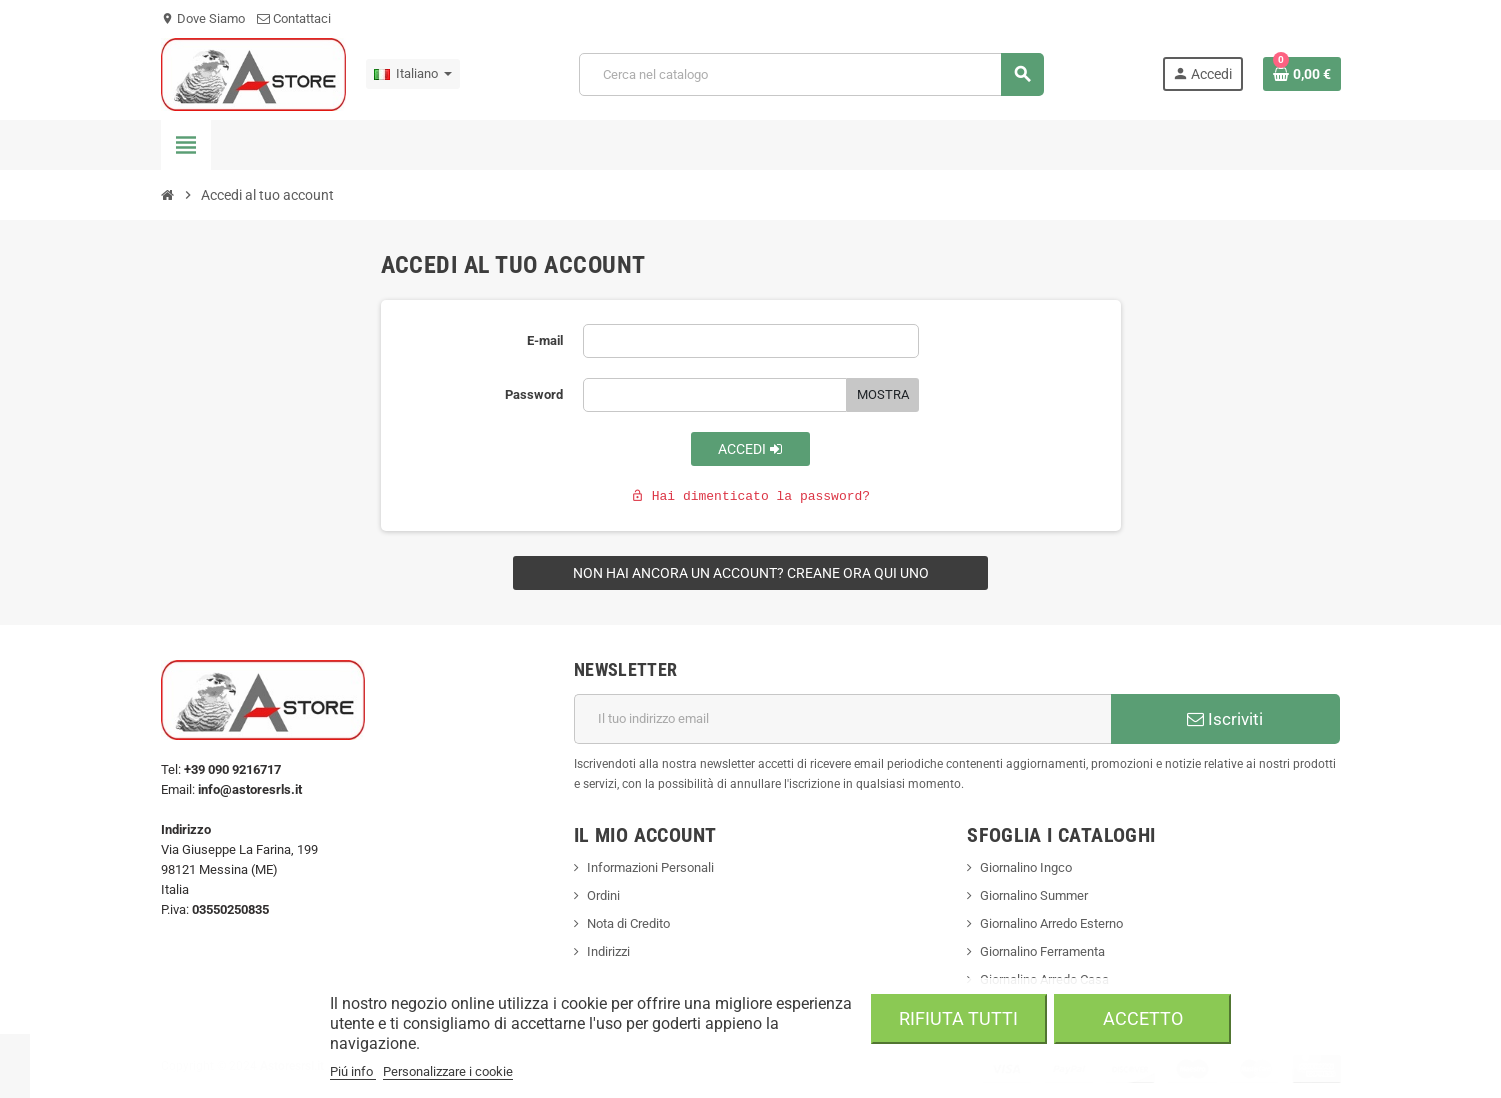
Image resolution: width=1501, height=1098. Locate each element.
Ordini (603, 895)
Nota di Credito (628, 923)
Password (534, 394)
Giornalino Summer (1034, 895)
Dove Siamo (203, 18)
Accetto (1143, 1018)
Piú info (353, 1071)
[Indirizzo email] (842, 719)
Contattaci (294, 18)
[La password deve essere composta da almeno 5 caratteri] (715, 395)
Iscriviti (1225, 719)
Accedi (750, 449)
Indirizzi (608, 951)
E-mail (545, 340)
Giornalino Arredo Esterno (1051, 923)
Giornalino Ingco (1026, 867)
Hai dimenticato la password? (750, 496)
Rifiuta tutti (958, 1018)
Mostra (883, 394)
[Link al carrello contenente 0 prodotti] (1302, 74)
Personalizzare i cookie (448, 1071)
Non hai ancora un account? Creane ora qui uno (751, 573)
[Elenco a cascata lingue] (413, 74)
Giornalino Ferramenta (1042, 951)
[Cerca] (811, 74)
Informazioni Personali (650, 867)
